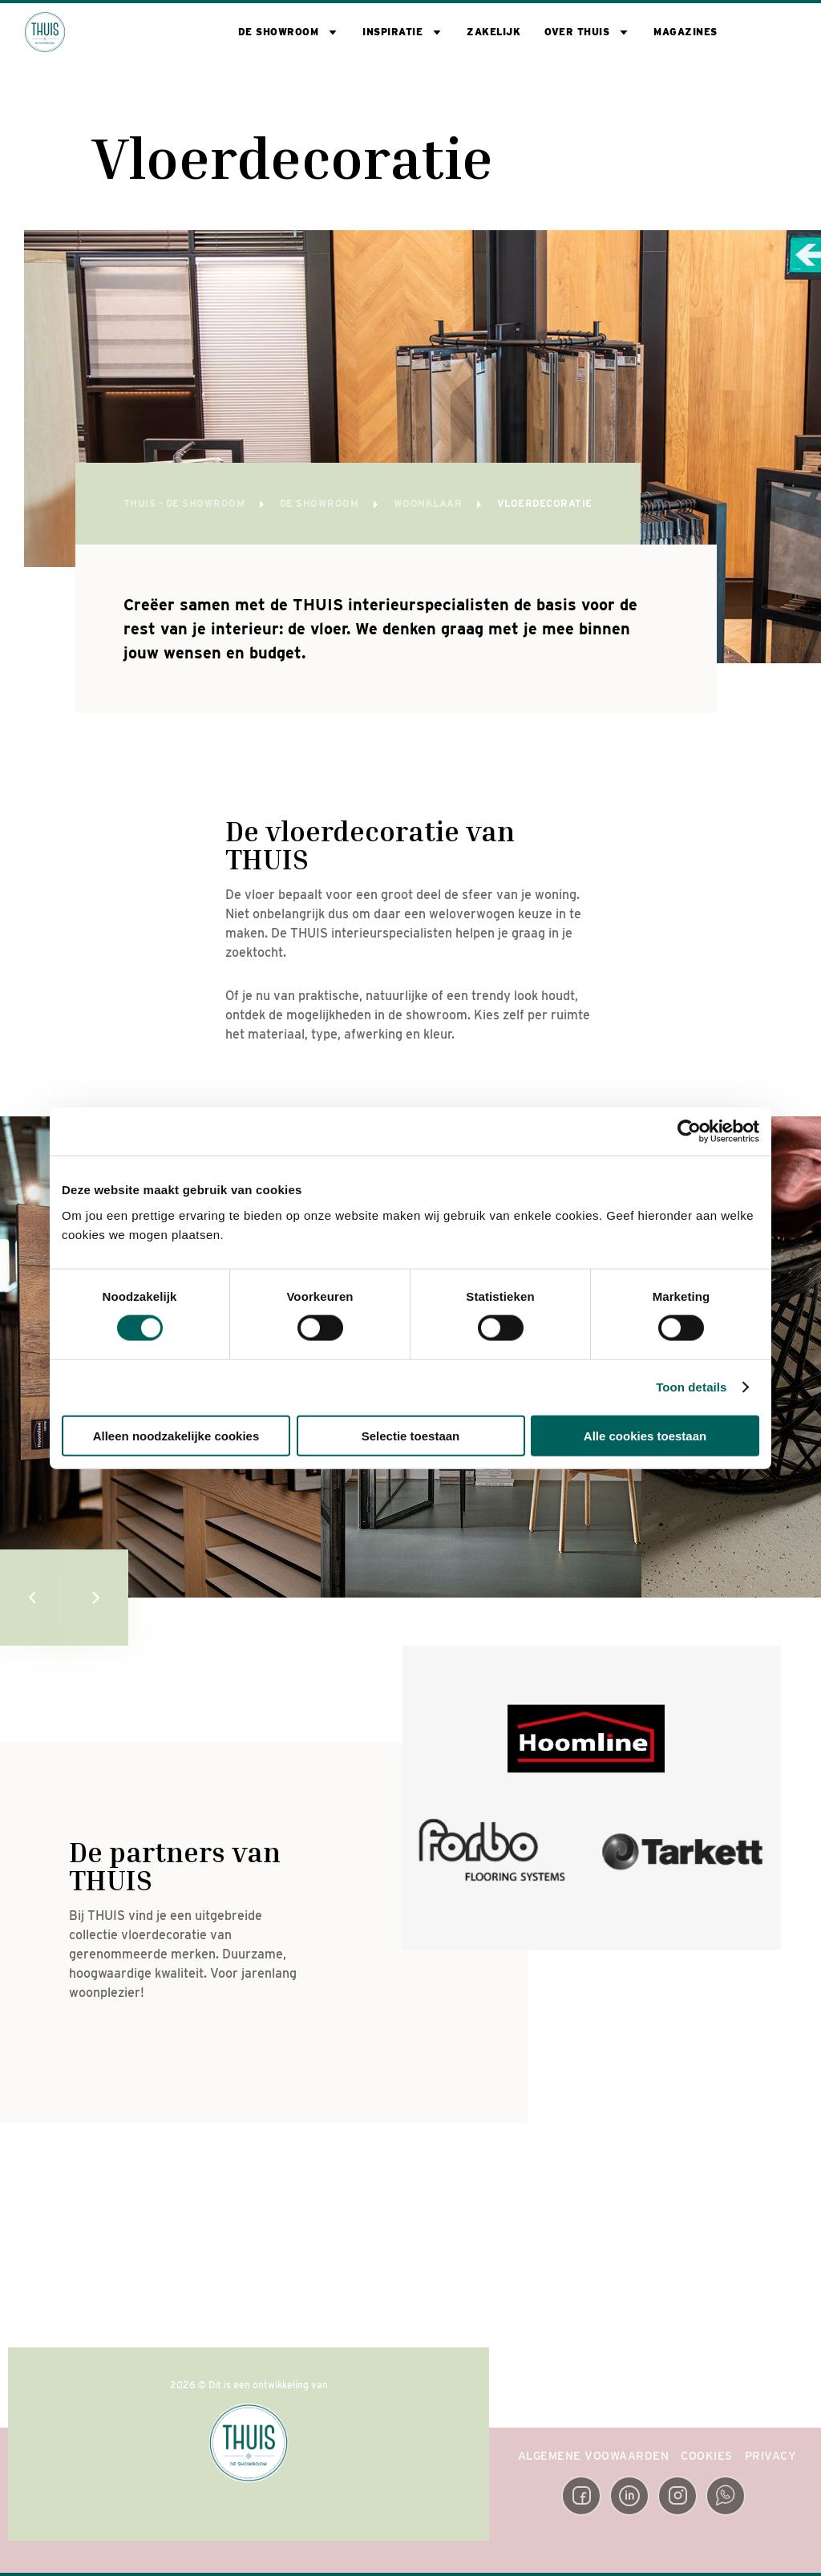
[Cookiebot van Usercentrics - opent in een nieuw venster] (689, 1132)
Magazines (685, 32)
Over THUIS (576, 32)
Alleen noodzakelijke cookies (176, 1435)
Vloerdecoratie (544, 503)
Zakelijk (493, 32)
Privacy (771, 2455)
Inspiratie (392, 32)
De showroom (278, 32)
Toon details (691, 1387)
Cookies (707, 2455)
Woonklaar (429, 503)
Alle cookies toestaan (645, 1435)
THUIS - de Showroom (185, 503)
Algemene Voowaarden (593, 2455)
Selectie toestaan (411, 1435)
